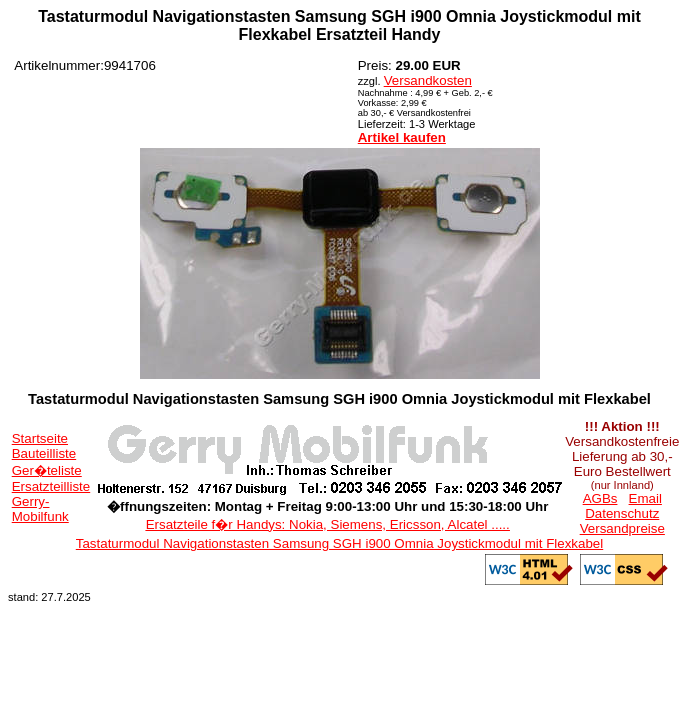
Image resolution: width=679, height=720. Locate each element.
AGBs (600, 498)
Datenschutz (622, 513)
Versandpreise (622, 528)
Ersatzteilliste (51, 486)
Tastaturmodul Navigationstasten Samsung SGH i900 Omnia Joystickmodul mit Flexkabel (339, 543)
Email (645, 498)
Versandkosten (428, 80)
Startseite (40, 438)
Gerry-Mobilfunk (40, 509)
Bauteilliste (44, 453)
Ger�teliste (47, 470)
